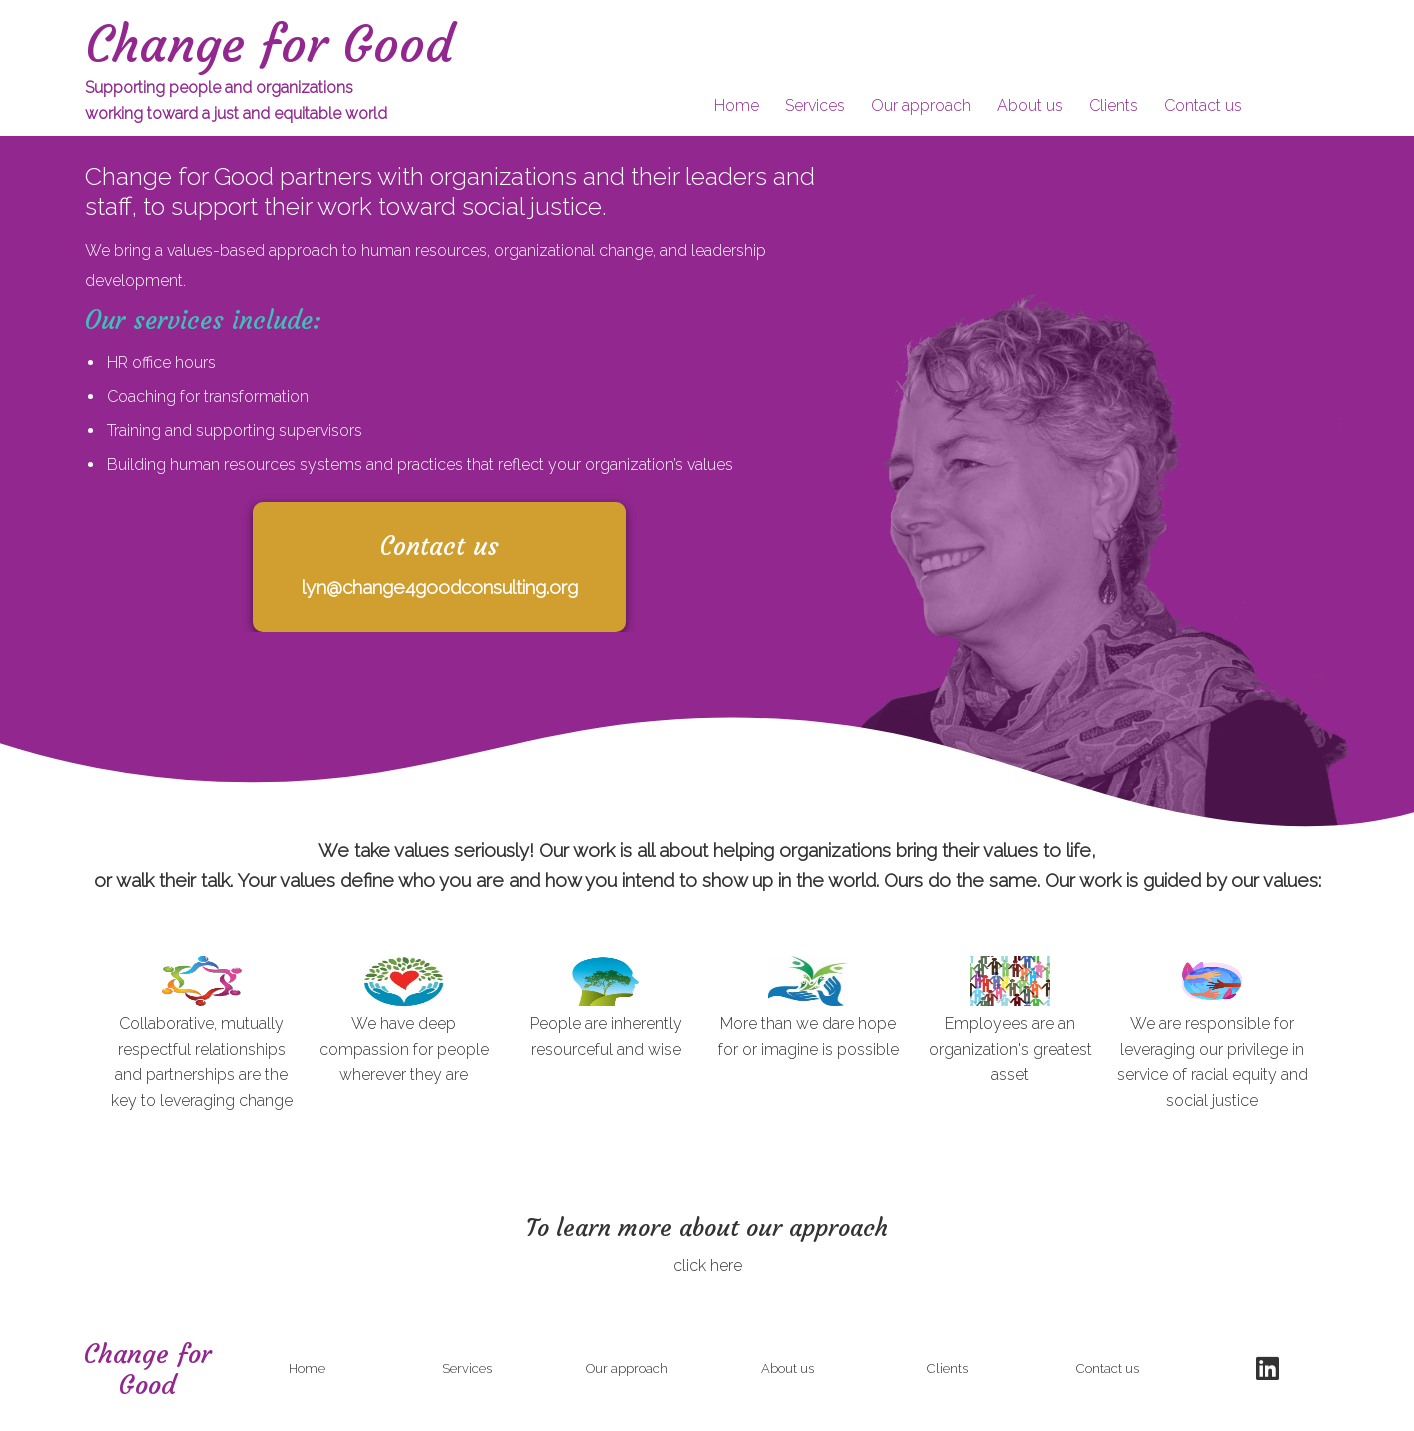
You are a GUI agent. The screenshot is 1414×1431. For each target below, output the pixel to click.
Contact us (1203, 105)
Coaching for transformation (208, 396)
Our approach (921, 105)
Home (736, 105)
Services (815, 105)
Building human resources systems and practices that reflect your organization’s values (420, 464)
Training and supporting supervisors (234, 430)
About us (1030, 105)
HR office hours (161, 362)
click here (707, 1265)
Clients (1113, 105)
